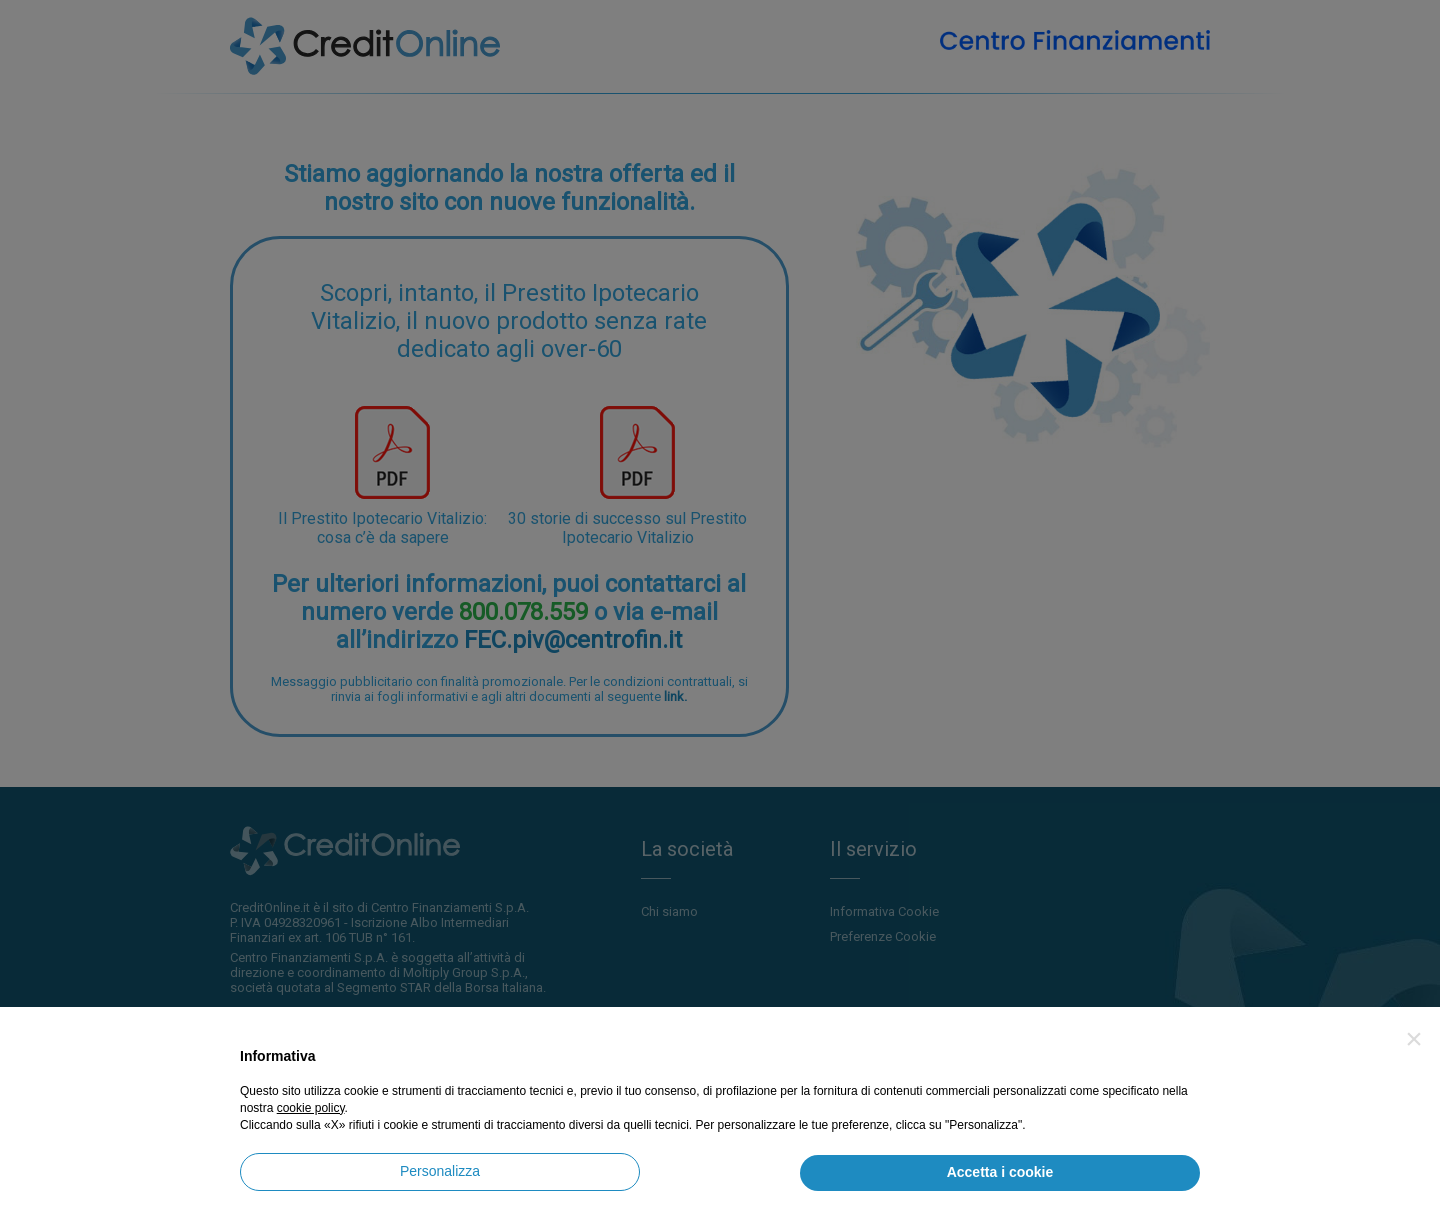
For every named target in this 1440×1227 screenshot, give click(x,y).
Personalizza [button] (440, 1171)
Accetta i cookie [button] (1000, 1172)
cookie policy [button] (311, 1108)
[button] (1414, 1039)
